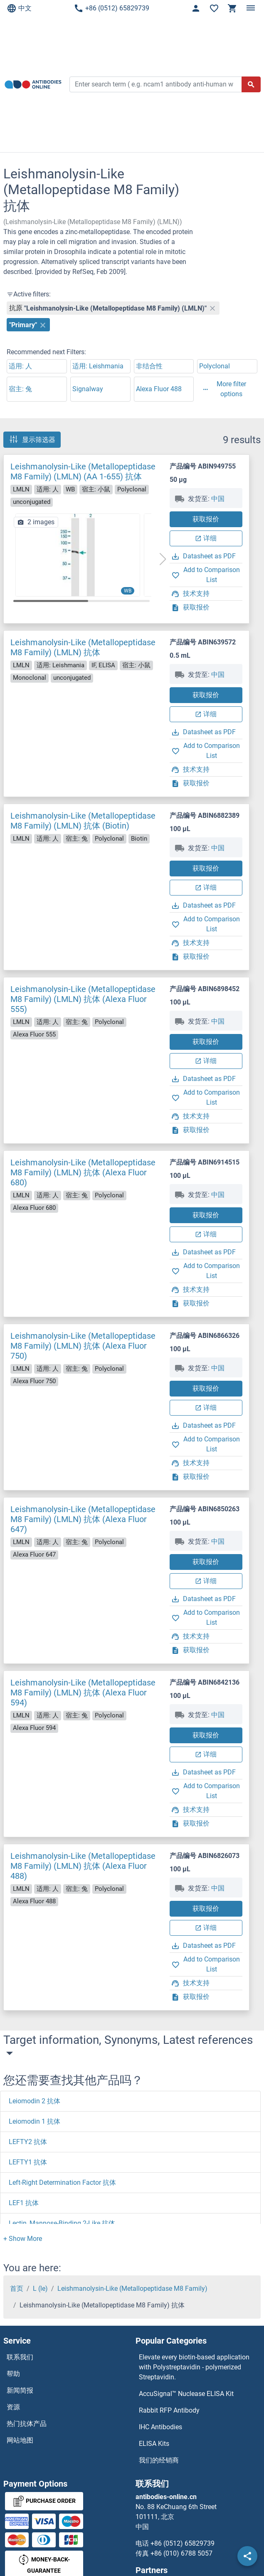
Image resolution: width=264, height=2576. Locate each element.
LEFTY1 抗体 (28, 2162)
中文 (19, 8)
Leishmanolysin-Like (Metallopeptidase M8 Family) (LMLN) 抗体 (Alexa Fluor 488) (82, 1866)
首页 (16, 2288)
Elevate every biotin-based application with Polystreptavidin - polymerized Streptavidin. (194, 2367)
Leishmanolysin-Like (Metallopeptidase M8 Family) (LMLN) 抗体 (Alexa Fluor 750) (82, 1346)
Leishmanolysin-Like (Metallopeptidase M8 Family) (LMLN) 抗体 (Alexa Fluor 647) (82, 1519)
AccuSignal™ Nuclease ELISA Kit (186, 2394)
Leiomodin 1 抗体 (34, 2121)
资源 (13, 2407)
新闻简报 (20, 2390)
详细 (206, 538)
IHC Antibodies (160, 2427)
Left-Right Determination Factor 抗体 (62, 2182)
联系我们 (20, 2357)
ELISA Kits (154, 2444)
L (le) (40, 2288)
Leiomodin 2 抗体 (34, 2101)
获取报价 (205, 519)
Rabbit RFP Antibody (169, 2410)
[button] (163, 559)
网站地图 (20, 2440)
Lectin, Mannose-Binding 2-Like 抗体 (62, 2223)
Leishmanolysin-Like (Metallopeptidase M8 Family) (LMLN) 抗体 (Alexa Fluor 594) (82, 1692)
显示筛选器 (32, 439)
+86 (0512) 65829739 (111, 8)
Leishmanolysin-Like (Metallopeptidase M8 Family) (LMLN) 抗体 (82, 647)
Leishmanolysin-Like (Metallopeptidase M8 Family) (132, 2288)
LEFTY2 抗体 (28, 2142)
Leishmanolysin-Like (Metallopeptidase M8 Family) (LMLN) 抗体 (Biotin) (82, 821)
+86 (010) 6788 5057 (181, 2553)
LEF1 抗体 (24, 2203)
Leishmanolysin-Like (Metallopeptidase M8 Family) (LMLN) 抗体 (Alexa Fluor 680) (82, 1172)
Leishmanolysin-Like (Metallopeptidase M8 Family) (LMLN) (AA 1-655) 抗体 (82, 471)
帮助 (13, 2374)
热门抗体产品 (27, 2424)
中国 (218, 499)
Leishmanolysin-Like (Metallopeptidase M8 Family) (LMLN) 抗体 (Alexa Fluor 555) (82, 999)
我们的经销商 (159, 2460)
